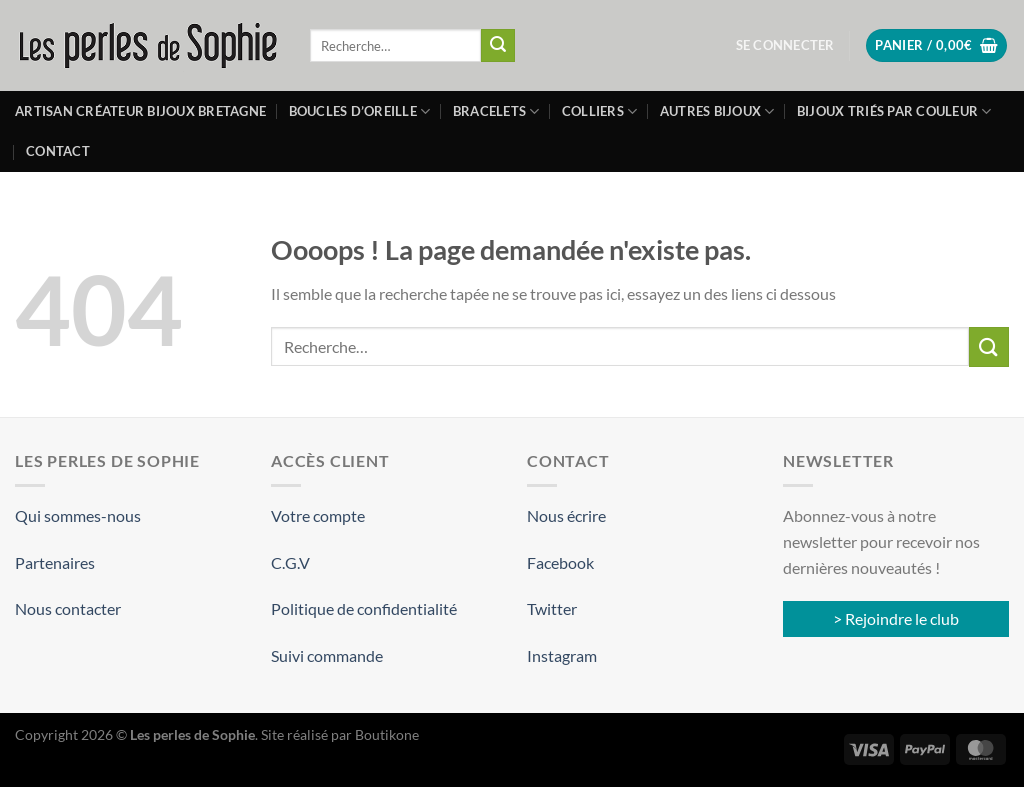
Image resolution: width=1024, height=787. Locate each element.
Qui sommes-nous (78, 515)
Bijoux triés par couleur (894, 111)
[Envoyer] (498, 46)
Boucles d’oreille (360, 111)
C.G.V (290, 562)
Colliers (600, 111)
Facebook (560, 562)
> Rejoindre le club (896, 618)
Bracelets (496, 111)
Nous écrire (566, 515)
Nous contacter (68, 608)
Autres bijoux (717, 111)
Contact (58, 151)
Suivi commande (327, 655)
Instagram (562, 655)
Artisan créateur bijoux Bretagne (140, 111)
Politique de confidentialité (364, 608)
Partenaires (55, 562)
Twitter (552, 608)
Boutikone (387, 734)
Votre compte (318, 515)
